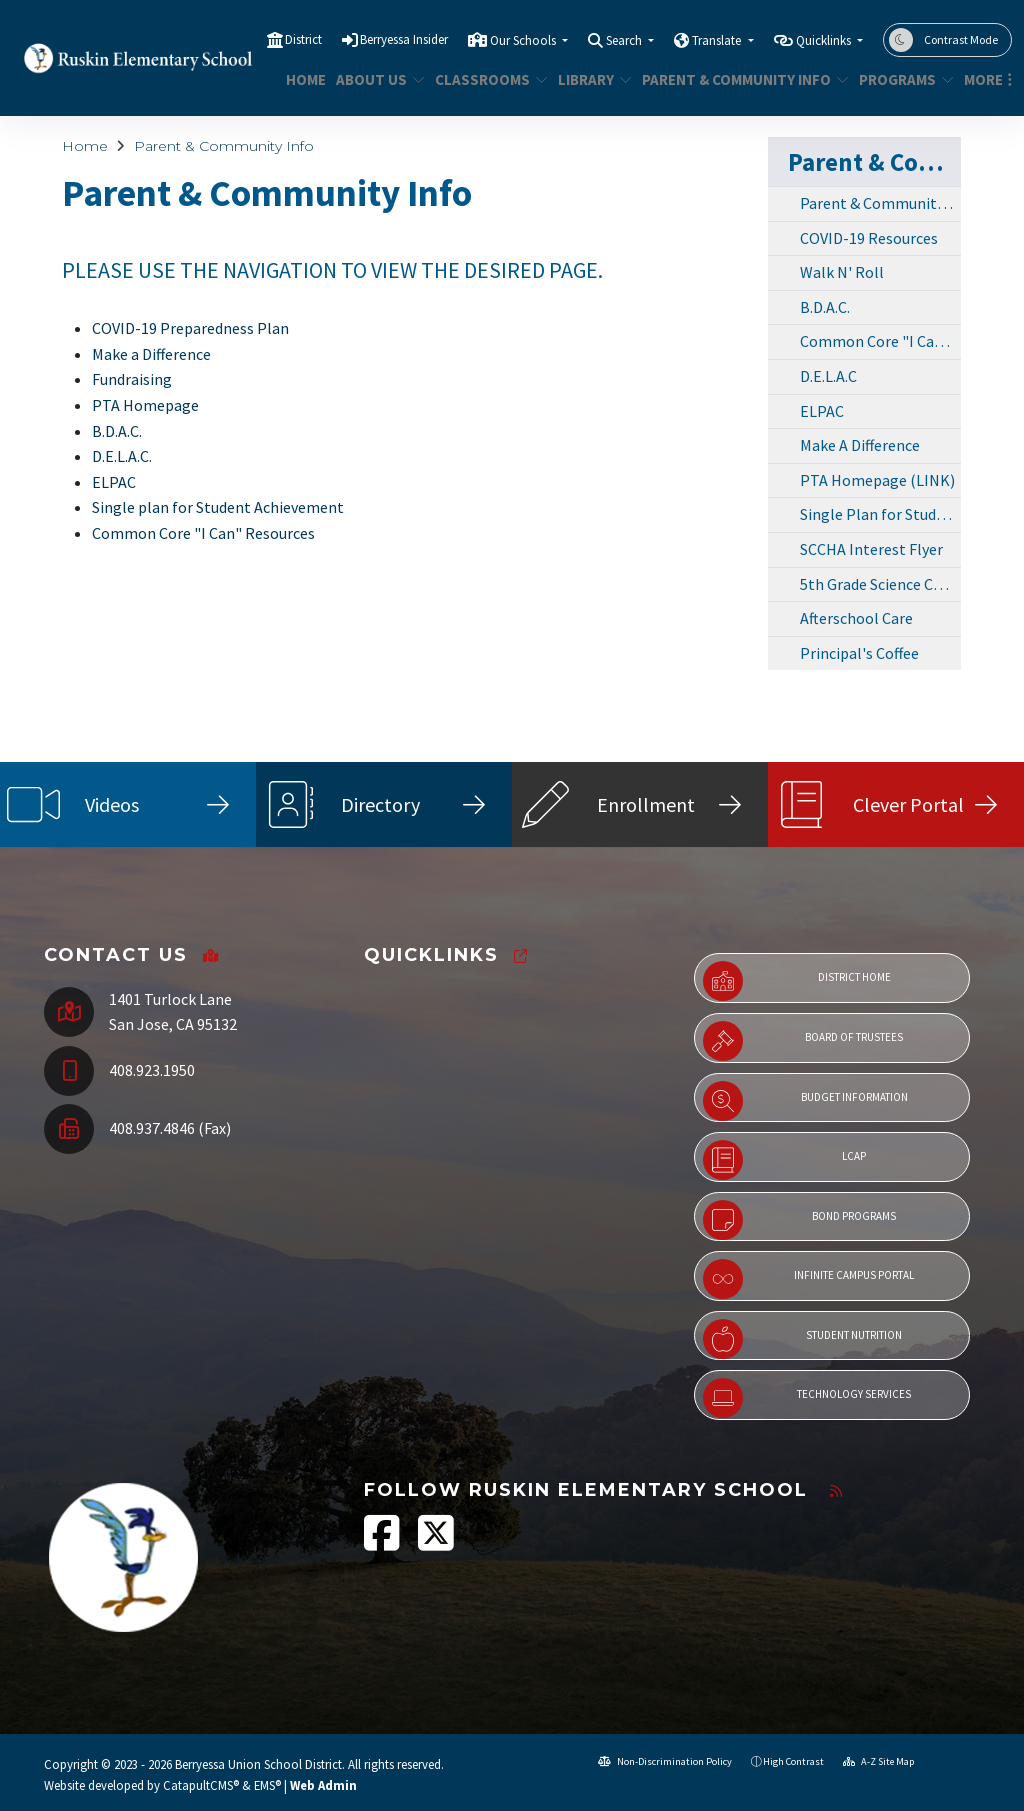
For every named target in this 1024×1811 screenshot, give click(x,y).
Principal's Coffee (859, 653)
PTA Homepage (145, 405)
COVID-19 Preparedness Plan (190, 328)
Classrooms (485, 79)
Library (591, 79)
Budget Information (805, 1101)
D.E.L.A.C (828, 376)
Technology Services (807, 1398)
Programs (901, 79)
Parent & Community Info (734, 79)
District (303, 39)
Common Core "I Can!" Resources (880, 341)
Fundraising (132, 379)
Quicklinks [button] (825, 40)
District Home (797, 981)
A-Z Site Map (878, 1761)
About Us (375, 79)
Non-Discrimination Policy (665, 1761)
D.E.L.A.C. (122, 456)
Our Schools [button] (524, 40)
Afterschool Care (856, 618)
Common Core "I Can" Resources (203, 533)
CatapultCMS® (201, 1785)
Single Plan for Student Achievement (880, 514)
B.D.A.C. (117, 431)
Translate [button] (718, 40)
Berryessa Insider (404, 39)
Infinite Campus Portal (808, 1279)
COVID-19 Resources (869, 238)
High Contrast (793, 1761)
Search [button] (625, 40)
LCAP (784, 1160)
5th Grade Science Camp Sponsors (880, 584)
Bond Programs (799, 1220)
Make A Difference (860, 445)
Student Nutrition (802, 1339)
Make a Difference (151, 354)
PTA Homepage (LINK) (877, 480)
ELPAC (114, 482)
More (985, 79)
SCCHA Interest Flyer (871, 549)
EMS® (267, 1785)
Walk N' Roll (842, 272)
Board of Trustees (803, 1041)
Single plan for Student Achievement (218, 507)
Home (303, 79)
